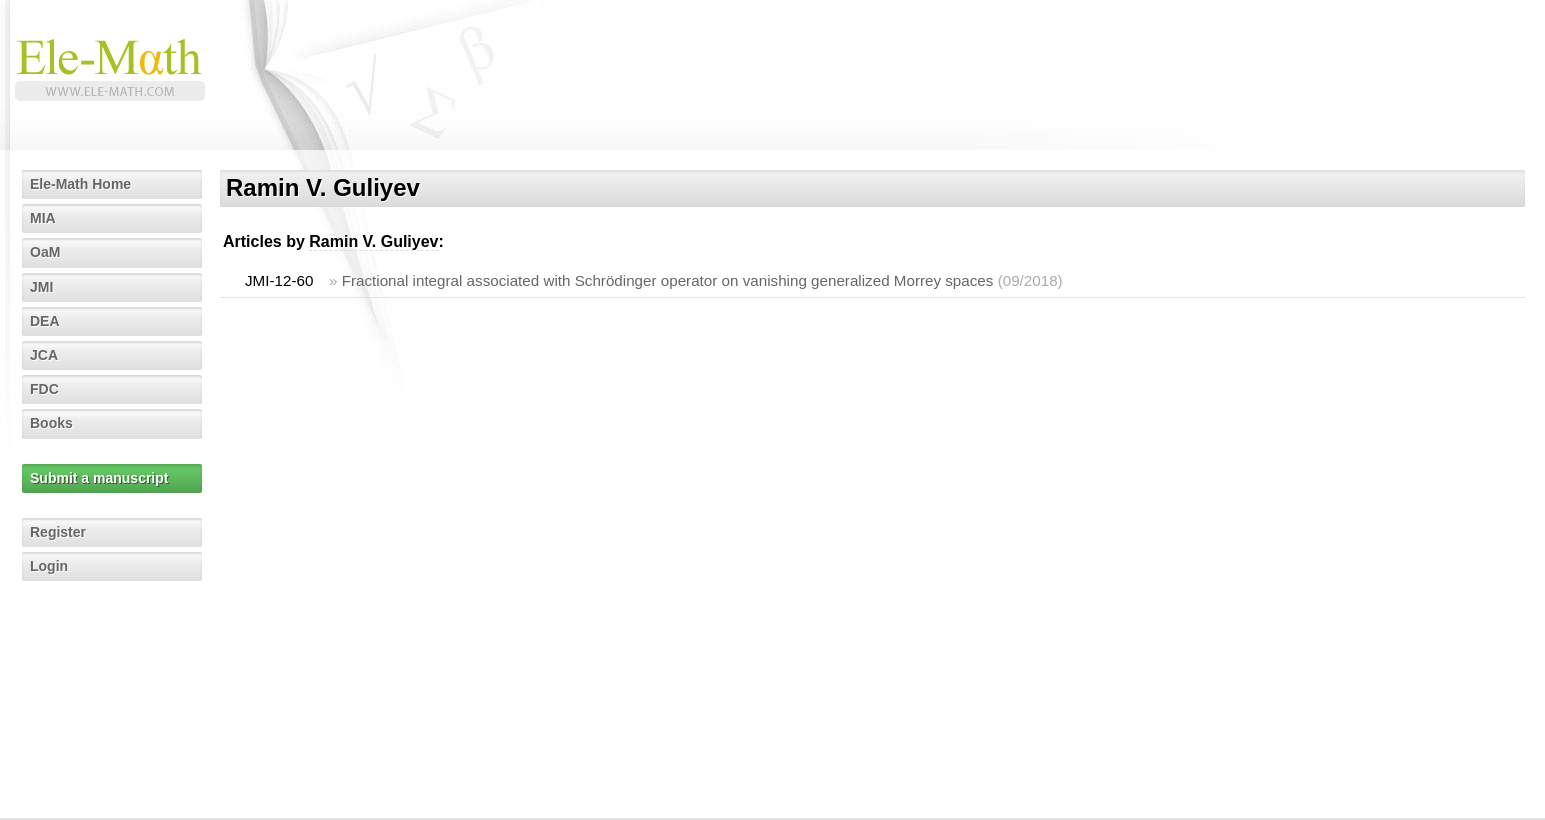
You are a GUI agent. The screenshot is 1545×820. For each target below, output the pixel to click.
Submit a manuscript (99, 478)
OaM (45, 252)
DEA (45, 321)
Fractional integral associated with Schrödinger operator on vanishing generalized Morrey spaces (668, 280)
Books (51, 423)
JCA (44, 355)
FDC (44, 389)
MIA (43, 218)
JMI (41, 287)
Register (58, 532)
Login (49, 566)
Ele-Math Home (80, 184)
